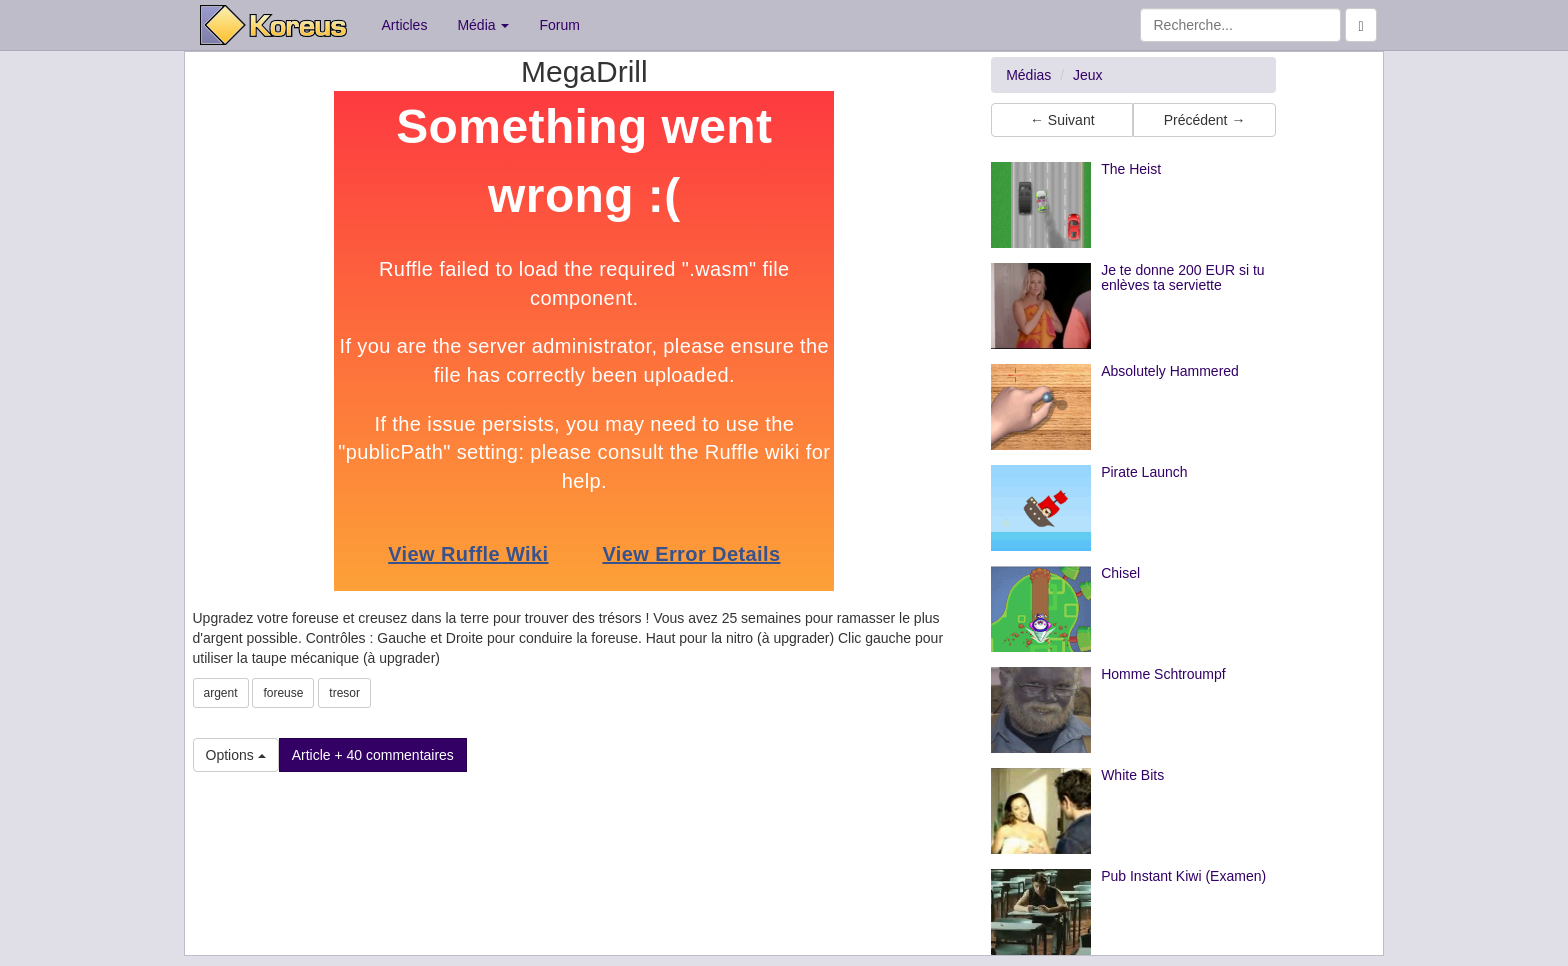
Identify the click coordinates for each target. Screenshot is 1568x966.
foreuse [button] (283, 693)
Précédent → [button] (1205, 120)
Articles (405, 25)
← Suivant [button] (1062, 120)
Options (236, 755)
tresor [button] (344, 693)
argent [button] (221, 693)
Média (483, 25)
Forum (559, 25)
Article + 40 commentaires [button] (373, 755)
